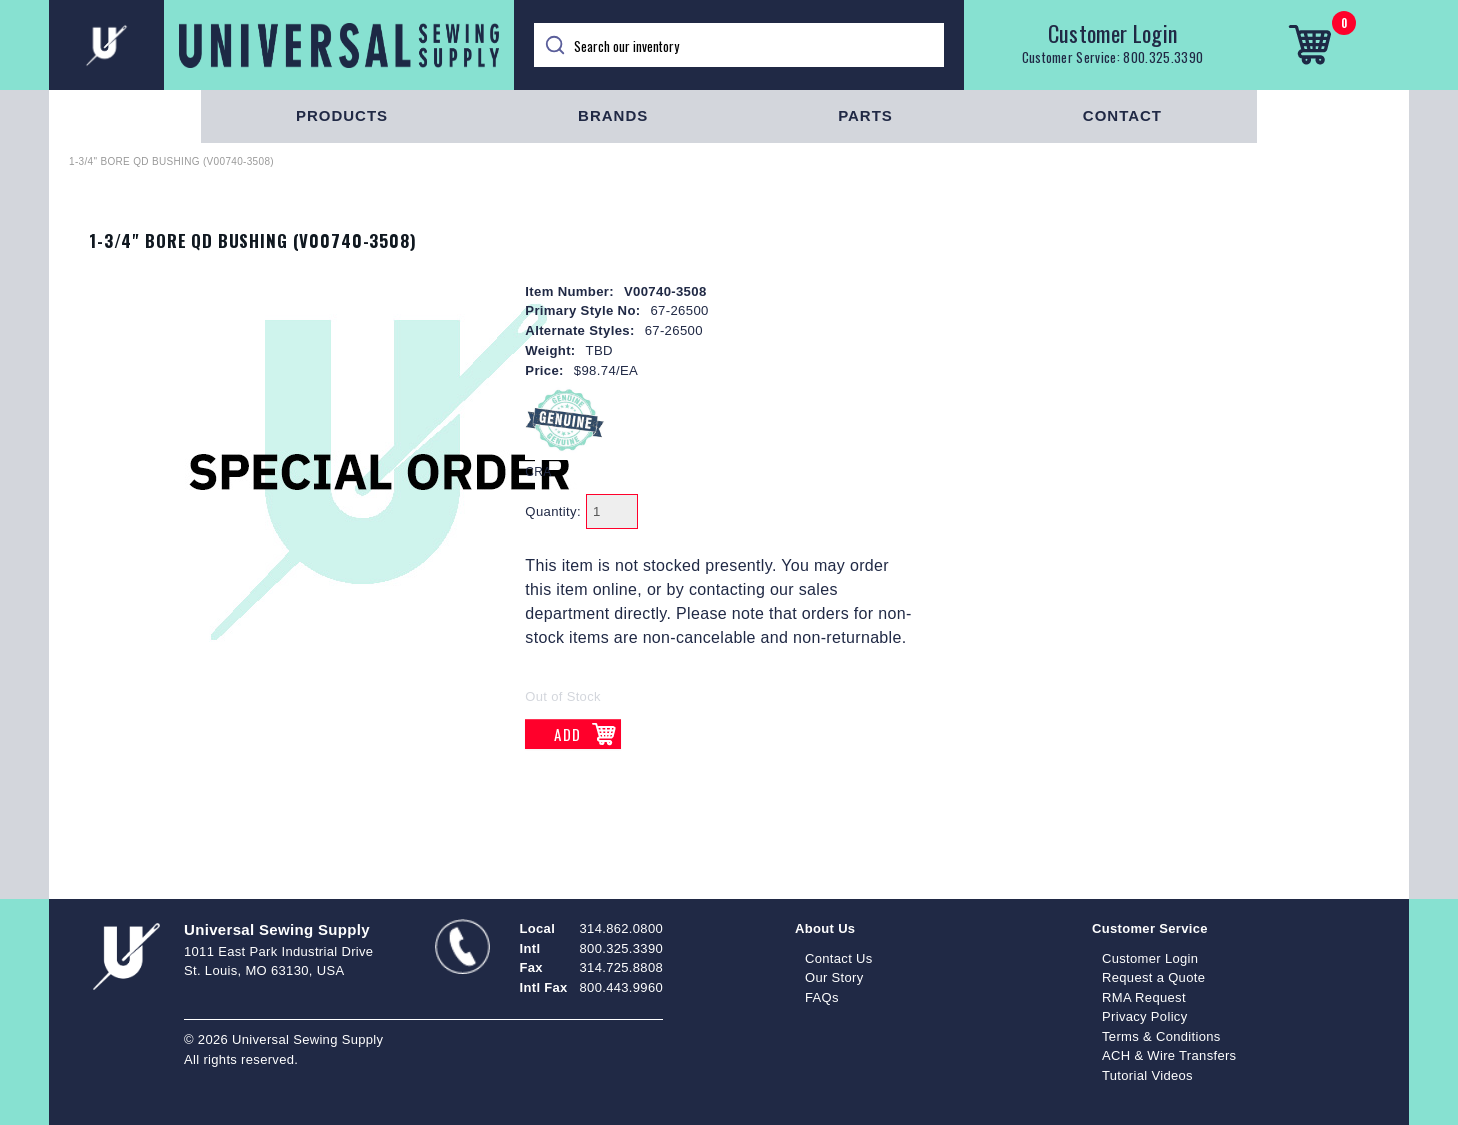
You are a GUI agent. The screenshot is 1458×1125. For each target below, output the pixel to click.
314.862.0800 (621, 928)
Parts (865, 115)
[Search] (739, 45)
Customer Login (1113, 33)
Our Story (834, 977)
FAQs (822, 997)
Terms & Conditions (1161, 1036)
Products (342, 115)
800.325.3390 (1163, 57)
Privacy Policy (1145, 1016)
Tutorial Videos (1147, 1075)
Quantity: (553, 511)
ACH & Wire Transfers (1169, 1055)
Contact (1122, 115)
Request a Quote (1153, 977)
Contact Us (839, 958)
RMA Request (1144, 997)
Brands (613, 115)
